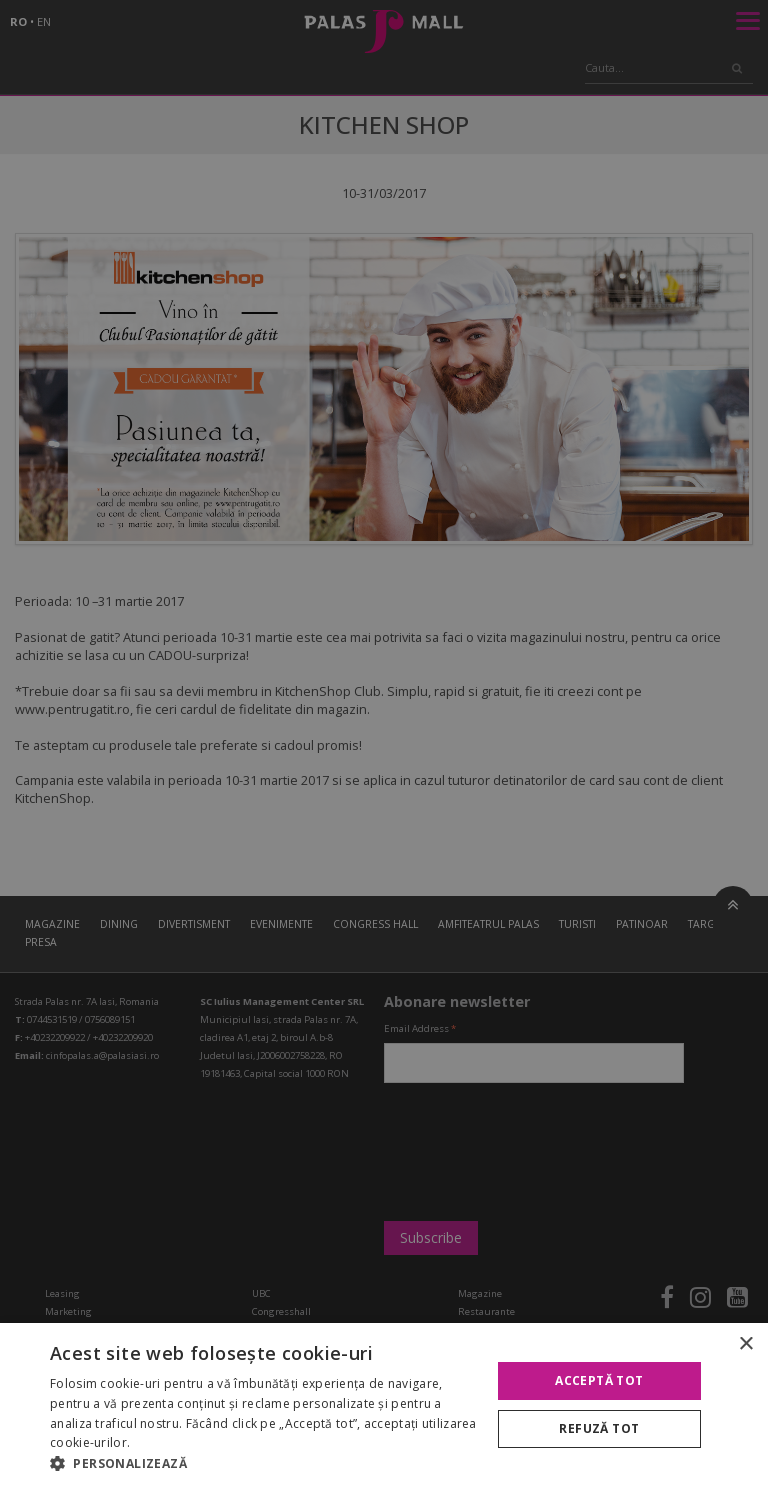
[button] (264, 1463)
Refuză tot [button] (599, 1428)
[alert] (384, 744)
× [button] (745, 1344)
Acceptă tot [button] (599, 1380)
